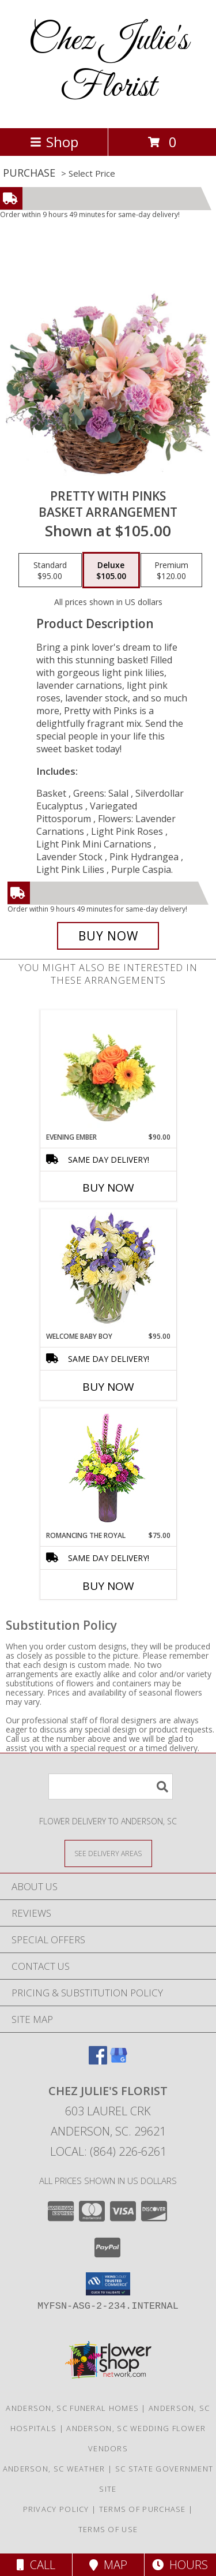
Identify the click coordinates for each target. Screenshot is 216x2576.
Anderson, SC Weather (54, 2468)
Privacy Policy (56, 2509)
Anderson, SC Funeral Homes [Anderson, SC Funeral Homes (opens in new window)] (72, 2408)
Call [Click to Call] (36, 2565)
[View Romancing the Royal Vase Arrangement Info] (108, 1469)
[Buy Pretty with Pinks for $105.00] (108, 936)
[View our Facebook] (98, 2060)
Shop (54, 141)
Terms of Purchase (142, 2509)
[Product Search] (110, 1787)
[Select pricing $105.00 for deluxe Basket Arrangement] (111, 570)
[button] (108, 2283)
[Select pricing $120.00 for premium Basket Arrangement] (171, 570)
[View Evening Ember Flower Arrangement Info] (108, 1071)
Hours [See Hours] (180, 2565)
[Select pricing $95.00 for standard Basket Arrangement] (50, 570)
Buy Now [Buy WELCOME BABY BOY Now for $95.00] (108, 1386)
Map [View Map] (108, 2565)
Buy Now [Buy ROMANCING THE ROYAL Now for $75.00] (108, 1585)
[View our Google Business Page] (118, 2060)
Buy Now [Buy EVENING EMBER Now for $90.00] (108, 1187)
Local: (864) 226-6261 (108, 2151)
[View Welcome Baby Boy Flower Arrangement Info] (108, 1270)
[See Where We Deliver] (108, 1852)
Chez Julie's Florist (108, 64)
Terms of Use (108, 2529)
